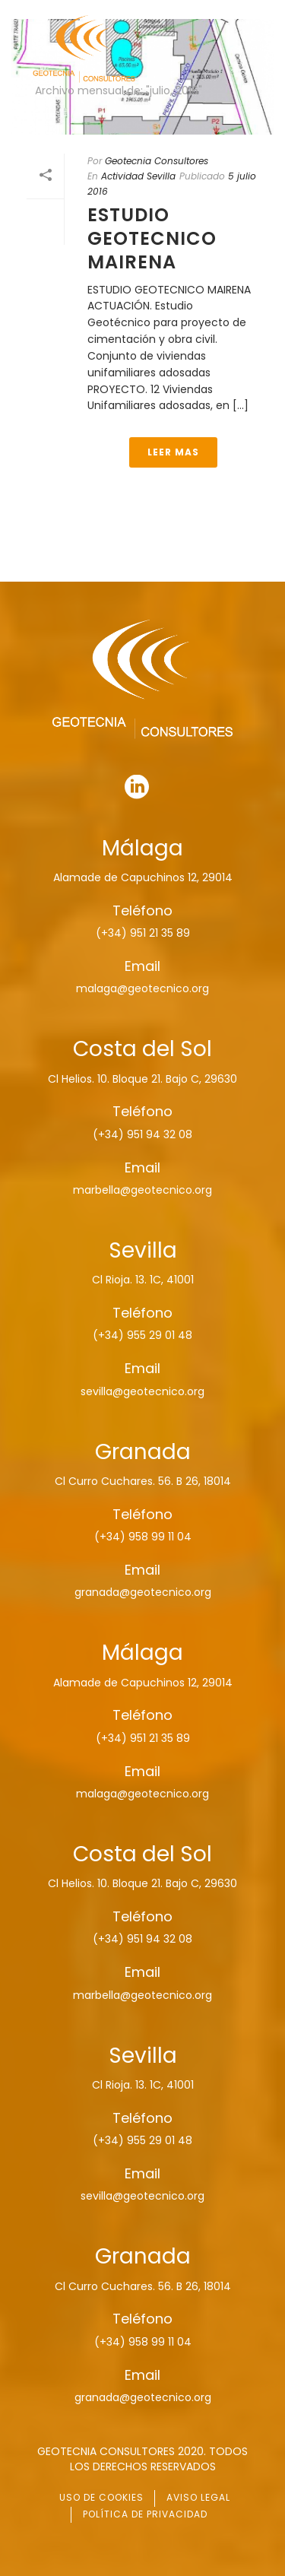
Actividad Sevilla (138, 176)
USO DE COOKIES (101, 2497)
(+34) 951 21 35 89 (143, 933)
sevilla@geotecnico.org (142, 1391)
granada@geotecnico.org (142, 1592)
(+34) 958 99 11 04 (143, 1536)
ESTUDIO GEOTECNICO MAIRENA (152, 238)
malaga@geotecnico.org (142, 988)
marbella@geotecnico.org (142, 1190)
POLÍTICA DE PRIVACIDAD (145, 2514)
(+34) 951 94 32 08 (142, 1134)
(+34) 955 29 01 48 (142, 1335)
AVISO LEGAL (198, 2497)
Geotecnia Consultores (156, 160)
